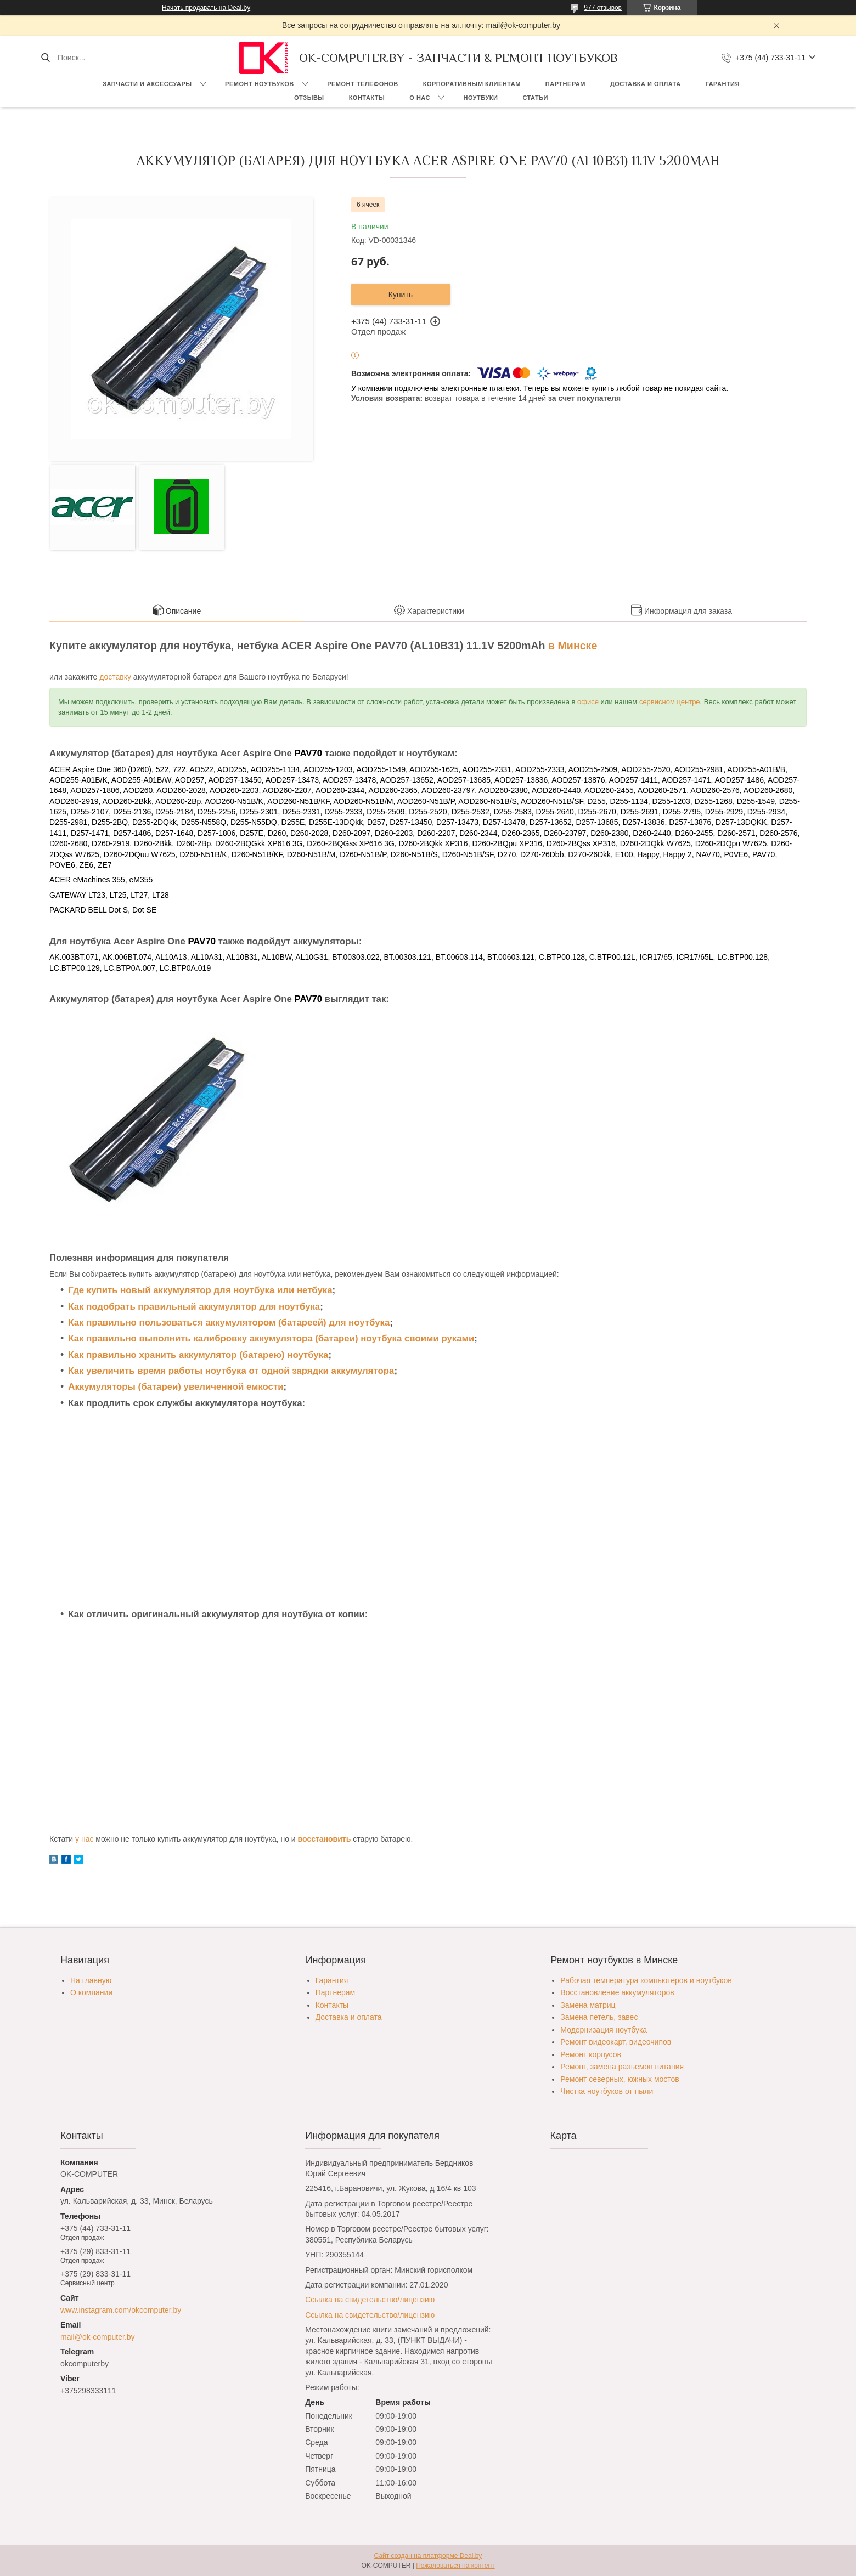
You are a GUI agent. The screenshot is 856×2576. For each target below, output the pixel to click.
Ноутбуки (480, 97)
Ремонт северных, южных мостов (619, 2079)
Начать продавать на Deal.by (206, 8)
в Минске (572, 645)
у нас (84, 1839)
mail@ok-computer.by (97, 2336)
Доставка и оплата (645, 84)
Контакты (367, 97)
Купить (400, 294)
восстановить (324, 1839)
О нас (419, 97)
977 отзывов (603, 8)
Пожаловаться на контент (455, 2565)
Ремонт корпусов (590, 2054)
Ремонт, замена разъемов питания (622, 2066)
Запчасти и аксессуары (147, 84)
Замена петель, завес (599, 2017)
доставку (115, 676)
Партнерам (565, 84)
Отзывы (309, 97)
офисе (588, 702)
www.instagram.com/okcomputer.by (120, 2310)
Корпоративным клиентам (472, 84)
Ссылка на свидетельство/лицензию (370, 2299)
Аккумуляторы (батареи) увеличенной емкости (175, 1387)
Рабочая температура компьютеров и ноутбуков (645, 1980)
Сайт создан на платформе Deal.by (428, 2556)
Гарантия (723, 84)
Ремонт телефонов (362, 84)
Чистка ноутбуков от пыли (606, 2091)
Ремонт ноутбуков (259, 84)
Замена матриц (587, 2005)
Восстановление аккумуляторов (617, 1992)
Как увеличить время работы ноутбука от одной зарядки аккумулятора (231, 1371)
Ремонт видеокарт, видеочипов (615, 2041)
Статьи (535, 97)
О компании (91, 1992)
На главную (90, 1980)
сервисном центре (669, 702)
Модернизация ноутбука (603, 2029)
